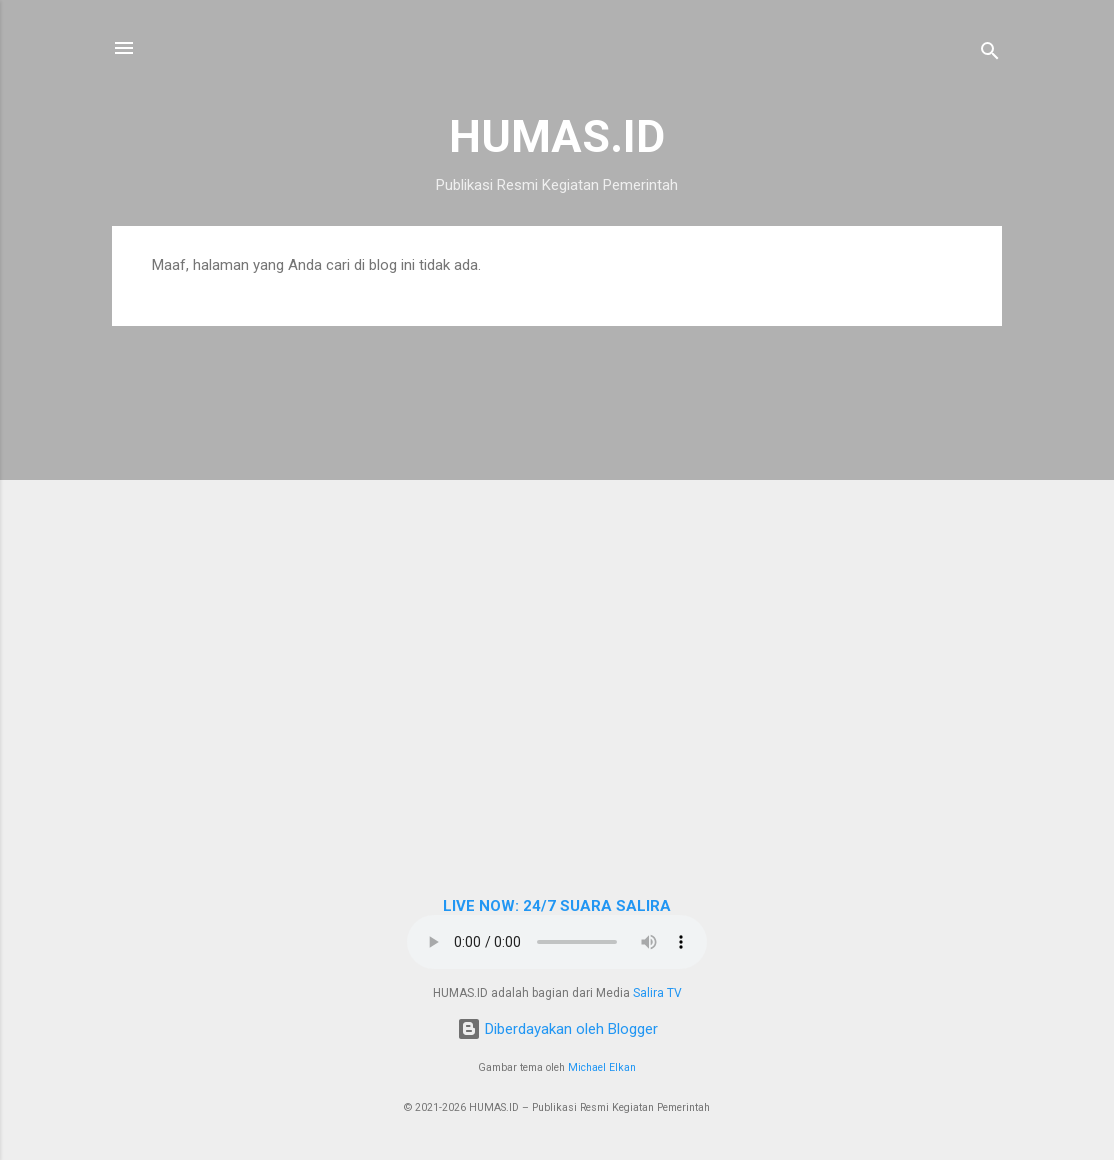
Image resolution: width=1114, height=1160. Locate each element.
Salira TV (657, 993)
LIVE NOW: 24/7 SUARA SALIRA (557, 906)
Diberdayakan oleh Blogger (557, 1029)
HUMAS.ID (557, 136)
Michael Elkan (602, 1067)
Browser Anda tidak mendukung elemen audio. (557, 942)
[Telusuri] (990, 54)
